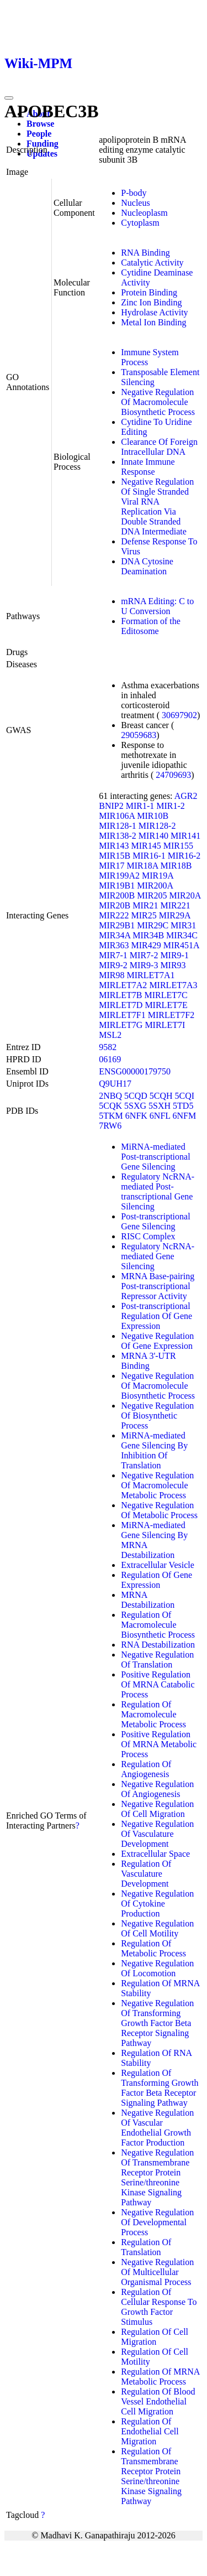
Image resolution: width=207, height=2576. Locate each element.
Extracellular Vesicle (157, 1565)
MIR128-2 (157, 825)
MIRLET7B (120, 995)
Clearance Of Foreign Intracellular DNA (159, 446)
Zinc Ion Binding (151, 302)
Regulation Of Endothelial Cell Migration (149, 2431)
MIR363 (114, 945)
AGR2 (186, 796)
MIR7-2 (144, 955)
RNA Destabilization (158, 1644)
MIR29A (174, 915)
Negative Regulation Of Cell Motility (157, 1928)
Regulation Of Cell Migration (154, 2336)
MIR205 (152, 895)
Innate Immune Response (147, 466)
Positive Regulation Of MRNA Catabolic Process (157, 1684)
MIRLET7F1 (122, 1015)
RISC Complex (148, 1236)
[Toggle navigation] (8, 98)
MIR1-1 (140, 806)
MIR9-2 (113, 965)
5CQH (161, 1095)
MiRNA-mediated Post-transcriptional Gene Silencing (155, 1156)
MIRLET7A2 (123, 985)
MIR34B (148, 935)
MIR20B (114, 905)
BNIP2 (111, 806)
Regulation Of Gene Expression (156, 1580)
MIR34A (114, 935)
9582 (107, 1047)
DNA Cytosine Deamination (147, 566)
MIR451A (181, 945)
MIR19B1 (117, 885)
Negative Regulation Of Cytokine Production (157, 1903)
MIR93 (172, 965)
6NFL (160, 1115)
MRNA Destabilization (147, 1599)
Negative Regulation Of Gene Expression (157, 1341)
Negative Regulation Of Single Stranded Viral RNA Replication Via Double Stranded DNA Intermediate (157, 506)
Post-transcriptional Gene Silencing (155, 1221)
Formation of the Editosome (151, 626)
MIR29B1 (117, 925)
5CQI (185, 1095)
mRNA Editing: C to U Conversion (157, 606)
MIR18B (176, 865)
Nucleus (135, 202)
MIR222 (114, 915)
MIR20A (184, 895)
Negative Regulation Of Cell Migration (157, 1809)
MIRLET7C (165, 995)
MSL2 (110, 1035)
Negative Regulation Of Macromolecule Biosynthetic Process (158, 402)
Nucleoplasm (144, 212)
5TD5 (183, 1105)
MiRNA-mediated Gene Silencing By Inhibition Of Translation (154, 1450)
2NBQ (110, 1095)
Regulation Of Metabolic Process (153, 1948)
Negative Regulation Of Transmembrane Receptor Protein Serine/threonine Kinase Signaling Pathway (157, 2177)
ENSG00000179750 (135, 1071)
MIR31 (183, 925)
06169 (110, 1059)
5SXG (135, 1105)
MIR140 (153, 835)
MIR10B (152, 815)
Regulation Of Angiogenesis (146, 1769)
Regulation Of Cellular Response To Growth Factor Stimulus (159, 2306)
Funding (42, 143)
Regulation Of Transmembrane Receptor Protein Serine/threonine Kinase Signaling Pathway (151, 2476)
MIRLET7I (165, 1025)
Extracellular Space (155, 1853)
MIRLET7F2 (171, 1015)
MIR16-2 (184, 855)
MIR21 (145, 905)
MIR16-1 (149, 855)
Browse (40, 123)
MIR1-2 (170, 806)
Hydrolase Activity (154, 312)
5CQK (110, 1105)
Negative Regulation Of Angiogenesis (157, 1789)
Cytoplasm (140, 222)
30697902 (179, 715)
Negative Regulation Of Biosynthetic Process (157, 1415)
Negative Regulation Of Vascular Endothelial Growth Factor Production (157, 2127)
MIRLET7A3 (173, 985)
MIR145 (146, 845)
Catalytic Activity (152, 262)
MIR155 (178, 845)
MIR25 (144, 915)
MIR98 (111, 975)
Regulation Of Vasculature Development (146, 1873)
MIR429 (146, 945)
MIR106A (117, 815)
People (38, 133)
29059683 (138, 735)
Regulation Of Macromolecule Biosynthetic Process (158, 1624)
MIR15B (114, 855)
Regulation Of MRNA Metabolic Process (160, 2376)
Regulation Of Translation (146, 2247)
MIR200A (155, 885)
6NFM (184, 1115)
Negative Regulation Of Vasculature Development (157, 1833)
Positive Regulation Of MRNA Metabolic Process (159, 1744)
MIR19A (157, 875)
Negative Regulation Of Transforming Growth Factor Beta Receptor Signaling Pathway (157, 2023)
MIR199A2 (119, 875)
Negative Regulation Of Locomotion (157, 1968)
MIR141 (185, 835)
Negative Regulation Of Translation (157, 1659)
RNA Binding (145, 252)
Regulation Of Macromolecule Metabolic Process (153, 1714)
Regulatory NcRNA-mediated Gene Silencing (157, 1256)
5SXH (159, 1105)
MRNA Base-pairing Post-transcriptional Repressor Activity (157, 1286)
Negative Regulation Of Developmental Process (157, 2222)
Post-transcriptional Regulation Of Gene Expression (156, 1316)
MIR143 (114, 845)
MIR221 (175, 905)
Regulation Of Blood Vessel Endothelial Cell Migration (158, 2401)
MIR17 (111, 865)
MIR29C (152, 925)
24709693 (173, 775)
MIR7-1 (113, 955)
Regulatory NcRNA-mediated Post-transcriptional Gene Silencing (157, 1191)
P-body (133, 193)
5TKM (111, 1115)
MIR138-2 (117, 835)
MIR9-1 (174, 955)
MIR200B (117, 895)
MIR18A (142, 865)
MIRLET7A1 (151, 975)
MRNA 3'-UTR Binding (148, 1360)
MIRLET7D (120, 1005)
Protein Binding (149, 292)
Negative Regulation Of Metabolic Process (159, 1510)
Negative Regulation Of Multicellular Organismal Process (157, 2272)
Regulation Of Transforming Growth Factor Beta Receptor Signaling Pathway (159, 2087)
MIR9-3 (144, 965)
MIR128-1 (117, 825)
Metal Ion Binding (153, 322)
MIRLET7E (166, 1005)
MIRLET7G (120, 1025)
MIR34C (182, 935)
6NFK (136, 1115)
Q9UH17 (115, 1083)
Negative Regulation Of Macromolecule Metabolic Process (157, 1485)
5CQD (135, 1095)
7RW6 (110, 1125)
